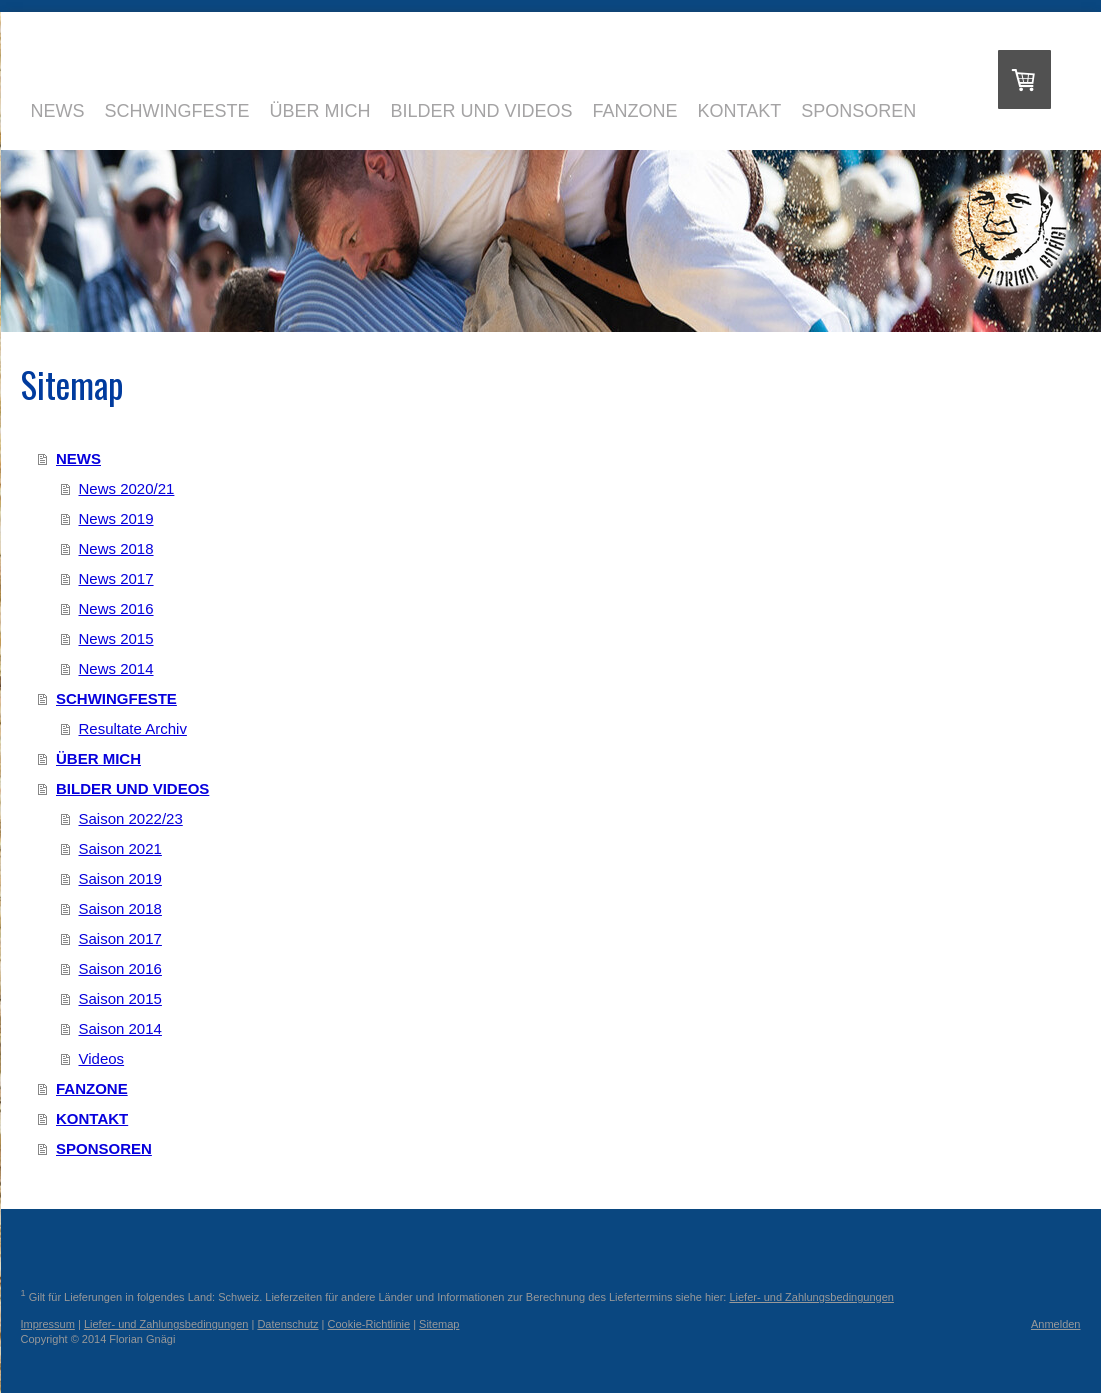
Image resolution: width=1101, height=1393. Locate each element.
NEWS (78, 458)
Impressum (48, 1324)
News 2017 (116, 578)
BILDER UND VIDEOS (132, 788)
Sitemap (439, 1324)
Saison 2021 (120, 848)
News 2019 (116, 518)
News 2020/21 (127, 488)
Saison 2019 (120, 878)
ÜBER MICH (98, 758)
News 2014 (116, 668)
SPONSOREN (104, 1148)
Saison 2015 (120, 998)
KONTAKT (92, 1118)
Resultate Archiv (133, 728)
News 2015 (116, 638)
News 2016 (116, 608)
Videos (102, 1058)
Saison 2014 (120, 1028)
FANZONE (92, 1088)
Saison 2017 (120, 938)
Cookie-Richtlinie (369, 1324)
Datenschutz (287, 1324)
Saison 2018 (120, 908)
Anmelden (1056, 1324)
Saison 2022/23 (131, 818)
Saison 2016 (120, 968)
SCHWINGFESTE (116, 698)
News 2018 (116, 548)
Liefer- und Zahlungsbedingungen (811, 1297)
